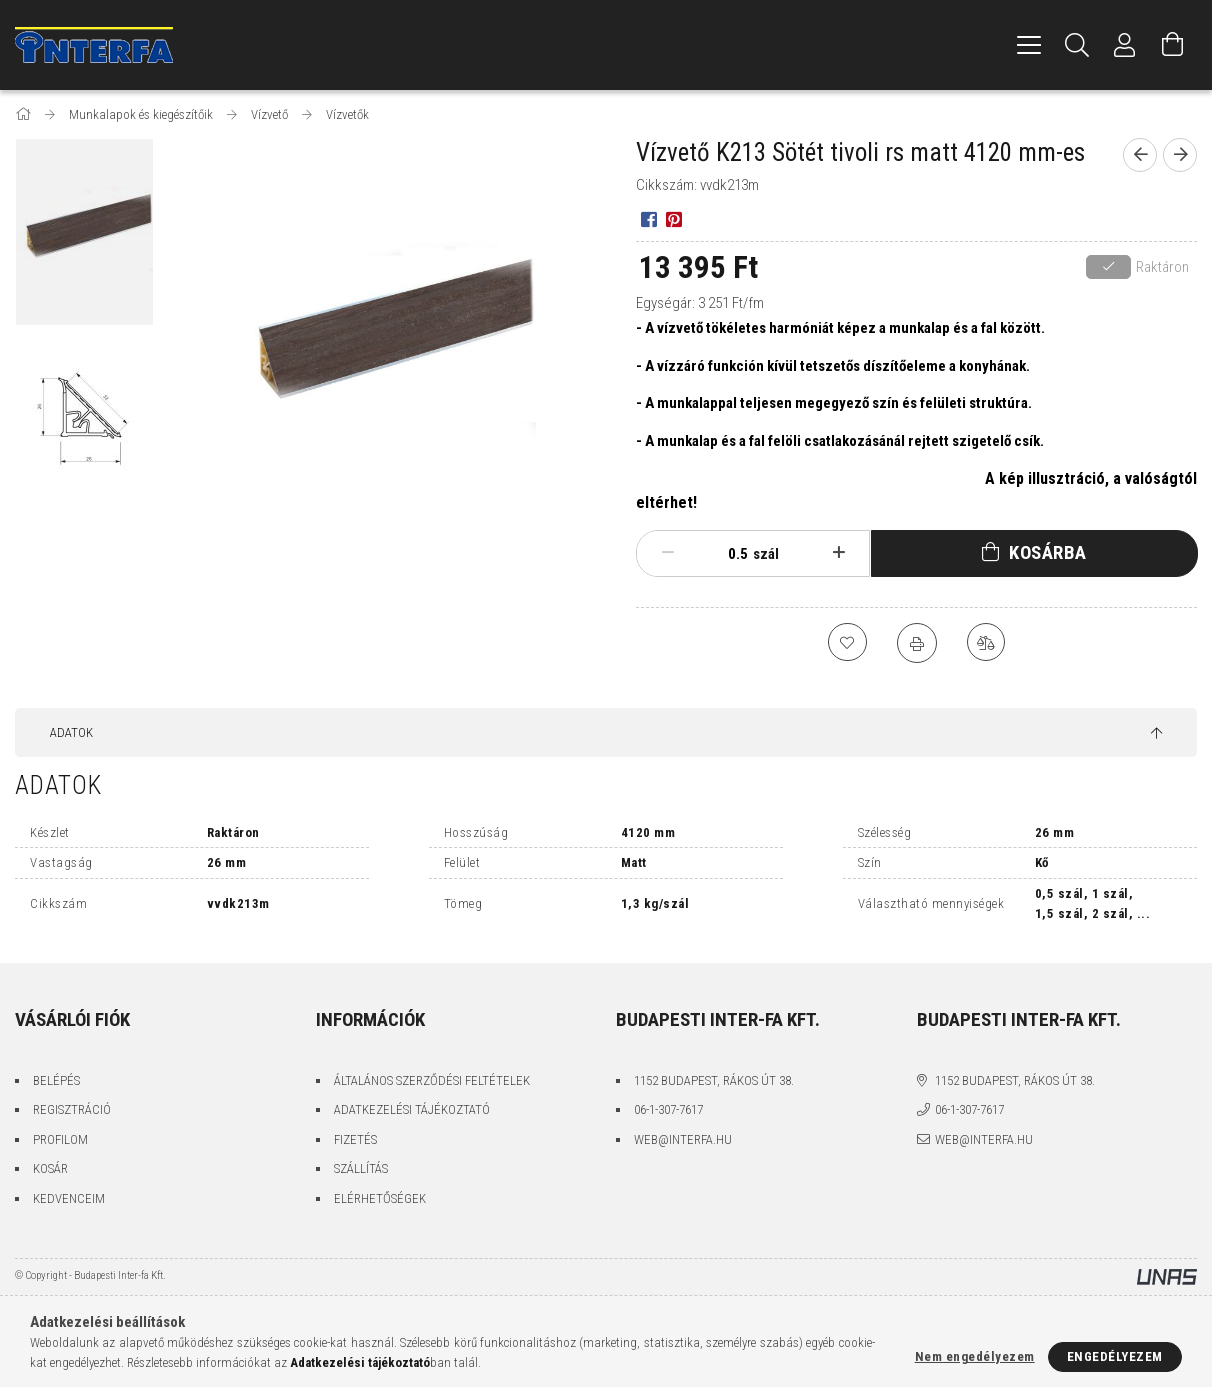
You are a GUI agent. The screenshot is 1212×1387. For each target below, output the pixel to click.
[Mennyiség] (728, 554)
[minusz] (667, 553)
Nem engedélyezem (975, 1356)
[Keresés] (1077, 45)
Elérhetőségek (380, 1198)
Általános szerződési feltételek (432, 1080)
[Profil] (1125, 45)
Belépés (56, 1080)
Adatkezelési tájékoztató (412, 1109)
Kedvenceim (69, 1198)
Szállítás (361, 1168)
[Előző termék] (1140, 155)
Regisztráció (72, 1109)
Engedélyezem (1115, 1356)
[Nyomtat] (917, 643)
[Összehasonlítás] (987, 643)
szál (766, 554)
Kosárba (1048, 552)
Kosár (50, 1168)
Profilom (60, 1139)
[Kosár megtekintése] (1173, 45)
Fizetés (355, 1139)
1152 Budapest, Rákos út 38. (714, 1080)
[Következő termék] (1180, 155)
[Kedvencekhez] (847, 643)
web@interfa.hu (683, 1139)
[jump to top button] (1156, 734)
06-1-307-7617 (668, 1109)
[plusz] (838, 553)
